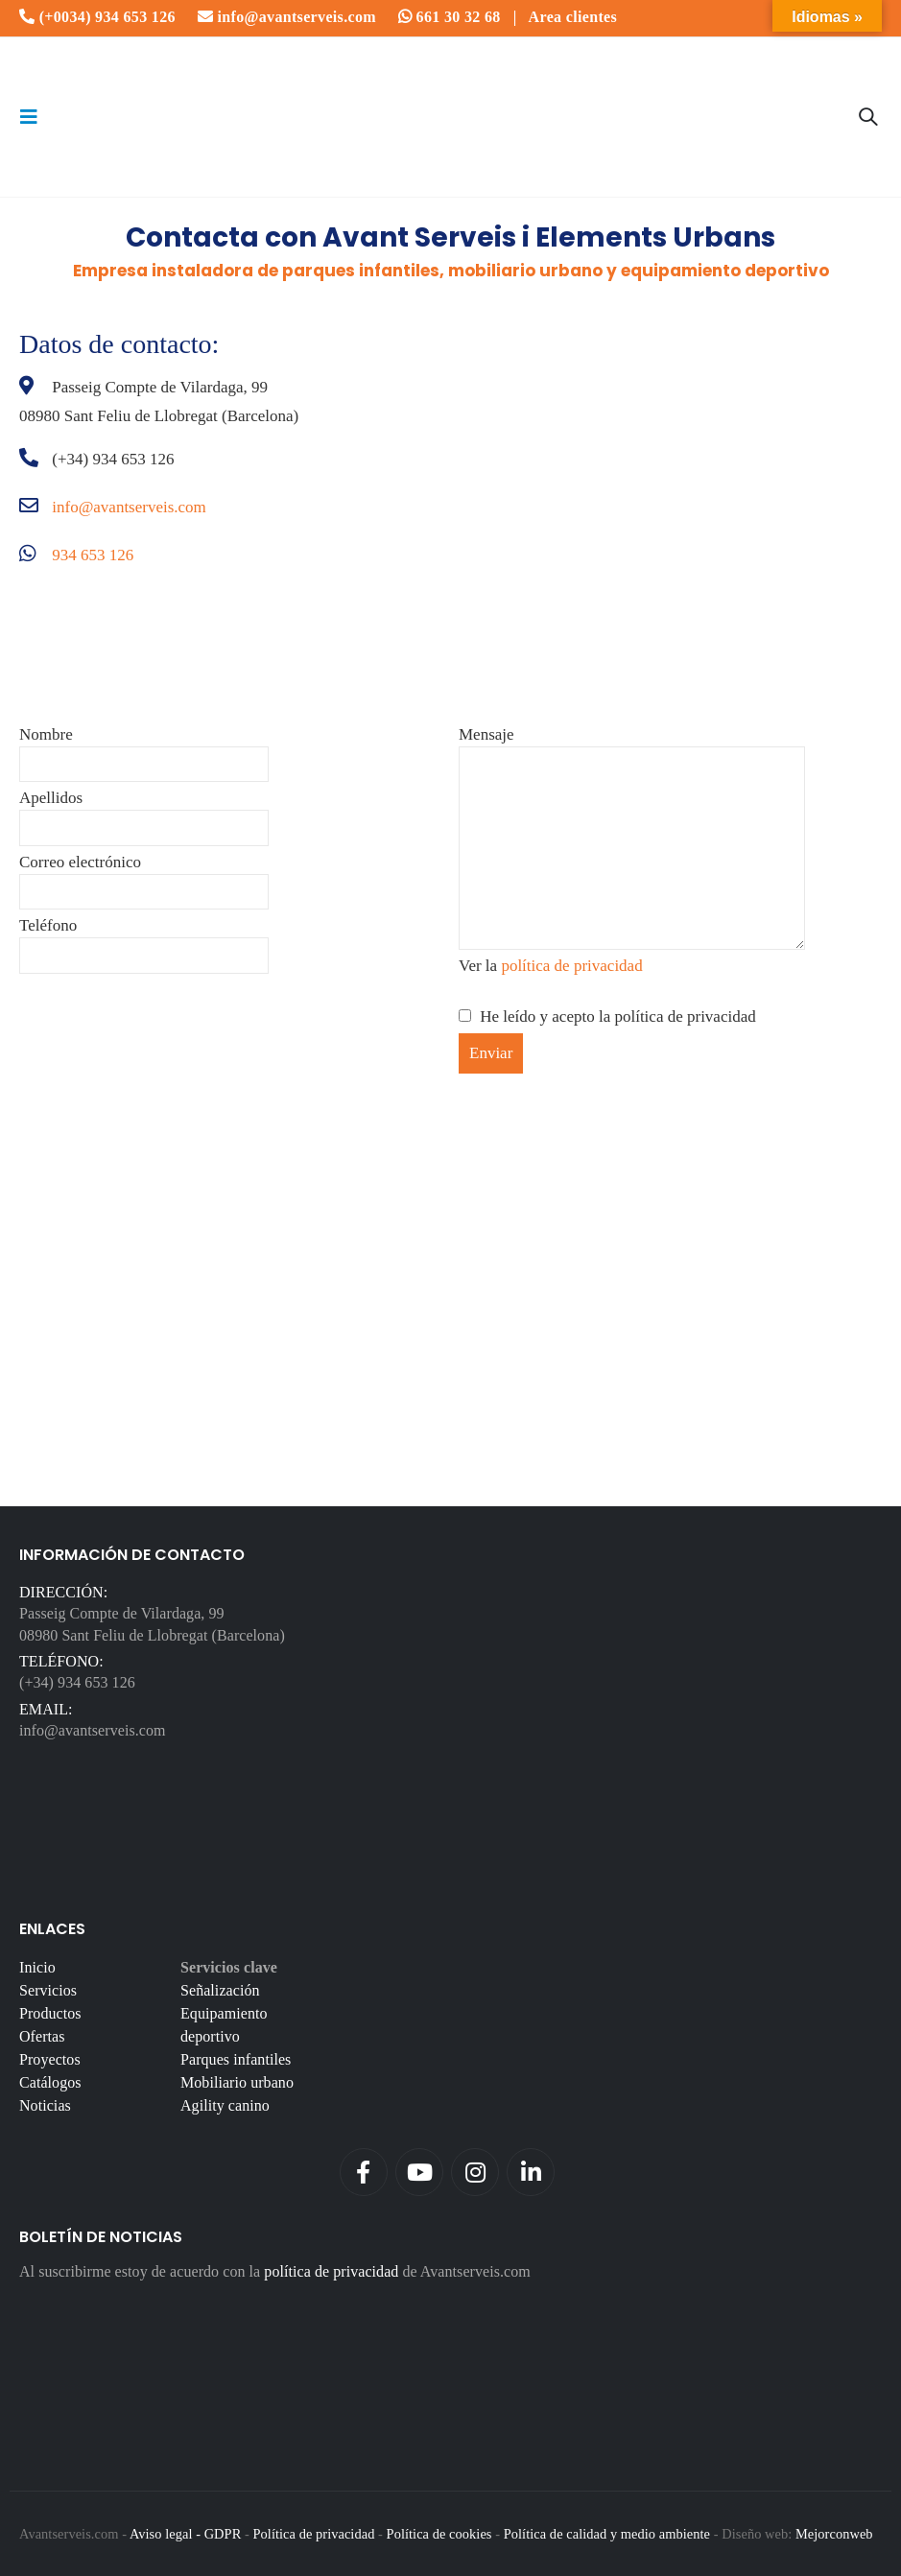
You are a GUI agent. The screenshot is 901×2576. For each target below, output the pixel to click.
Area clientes (573, 17)
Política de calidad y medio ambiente (607, 2533)
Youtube (419, 2172)
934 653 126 (92, 555)
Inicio (37, 1967)
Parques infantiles (235, 2059)
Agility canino (225, 2105)
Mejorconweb (834, 2533)
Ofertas (42, 2036)
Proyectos (50, 2059)
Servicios (48, 1990)
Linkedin (531, 2172)
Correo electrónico (144, 876)
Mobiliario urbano (237, 2082)
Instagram (475, 2172)
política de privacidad (571, 966)
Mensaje (632, 790)
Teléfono (144, 939)
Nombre (144, 748)
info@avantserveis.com (287, 17)
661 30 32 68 (449, 17)
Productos (50, 2013)
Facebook (364, 2172)
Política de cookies (439, 2533)
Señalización (220, 1990)
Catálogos (50, 2082)
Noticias (45, 2105)
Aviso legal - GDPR (185, 2533)
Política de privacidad (313, 2533)
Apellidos (144, 812)
